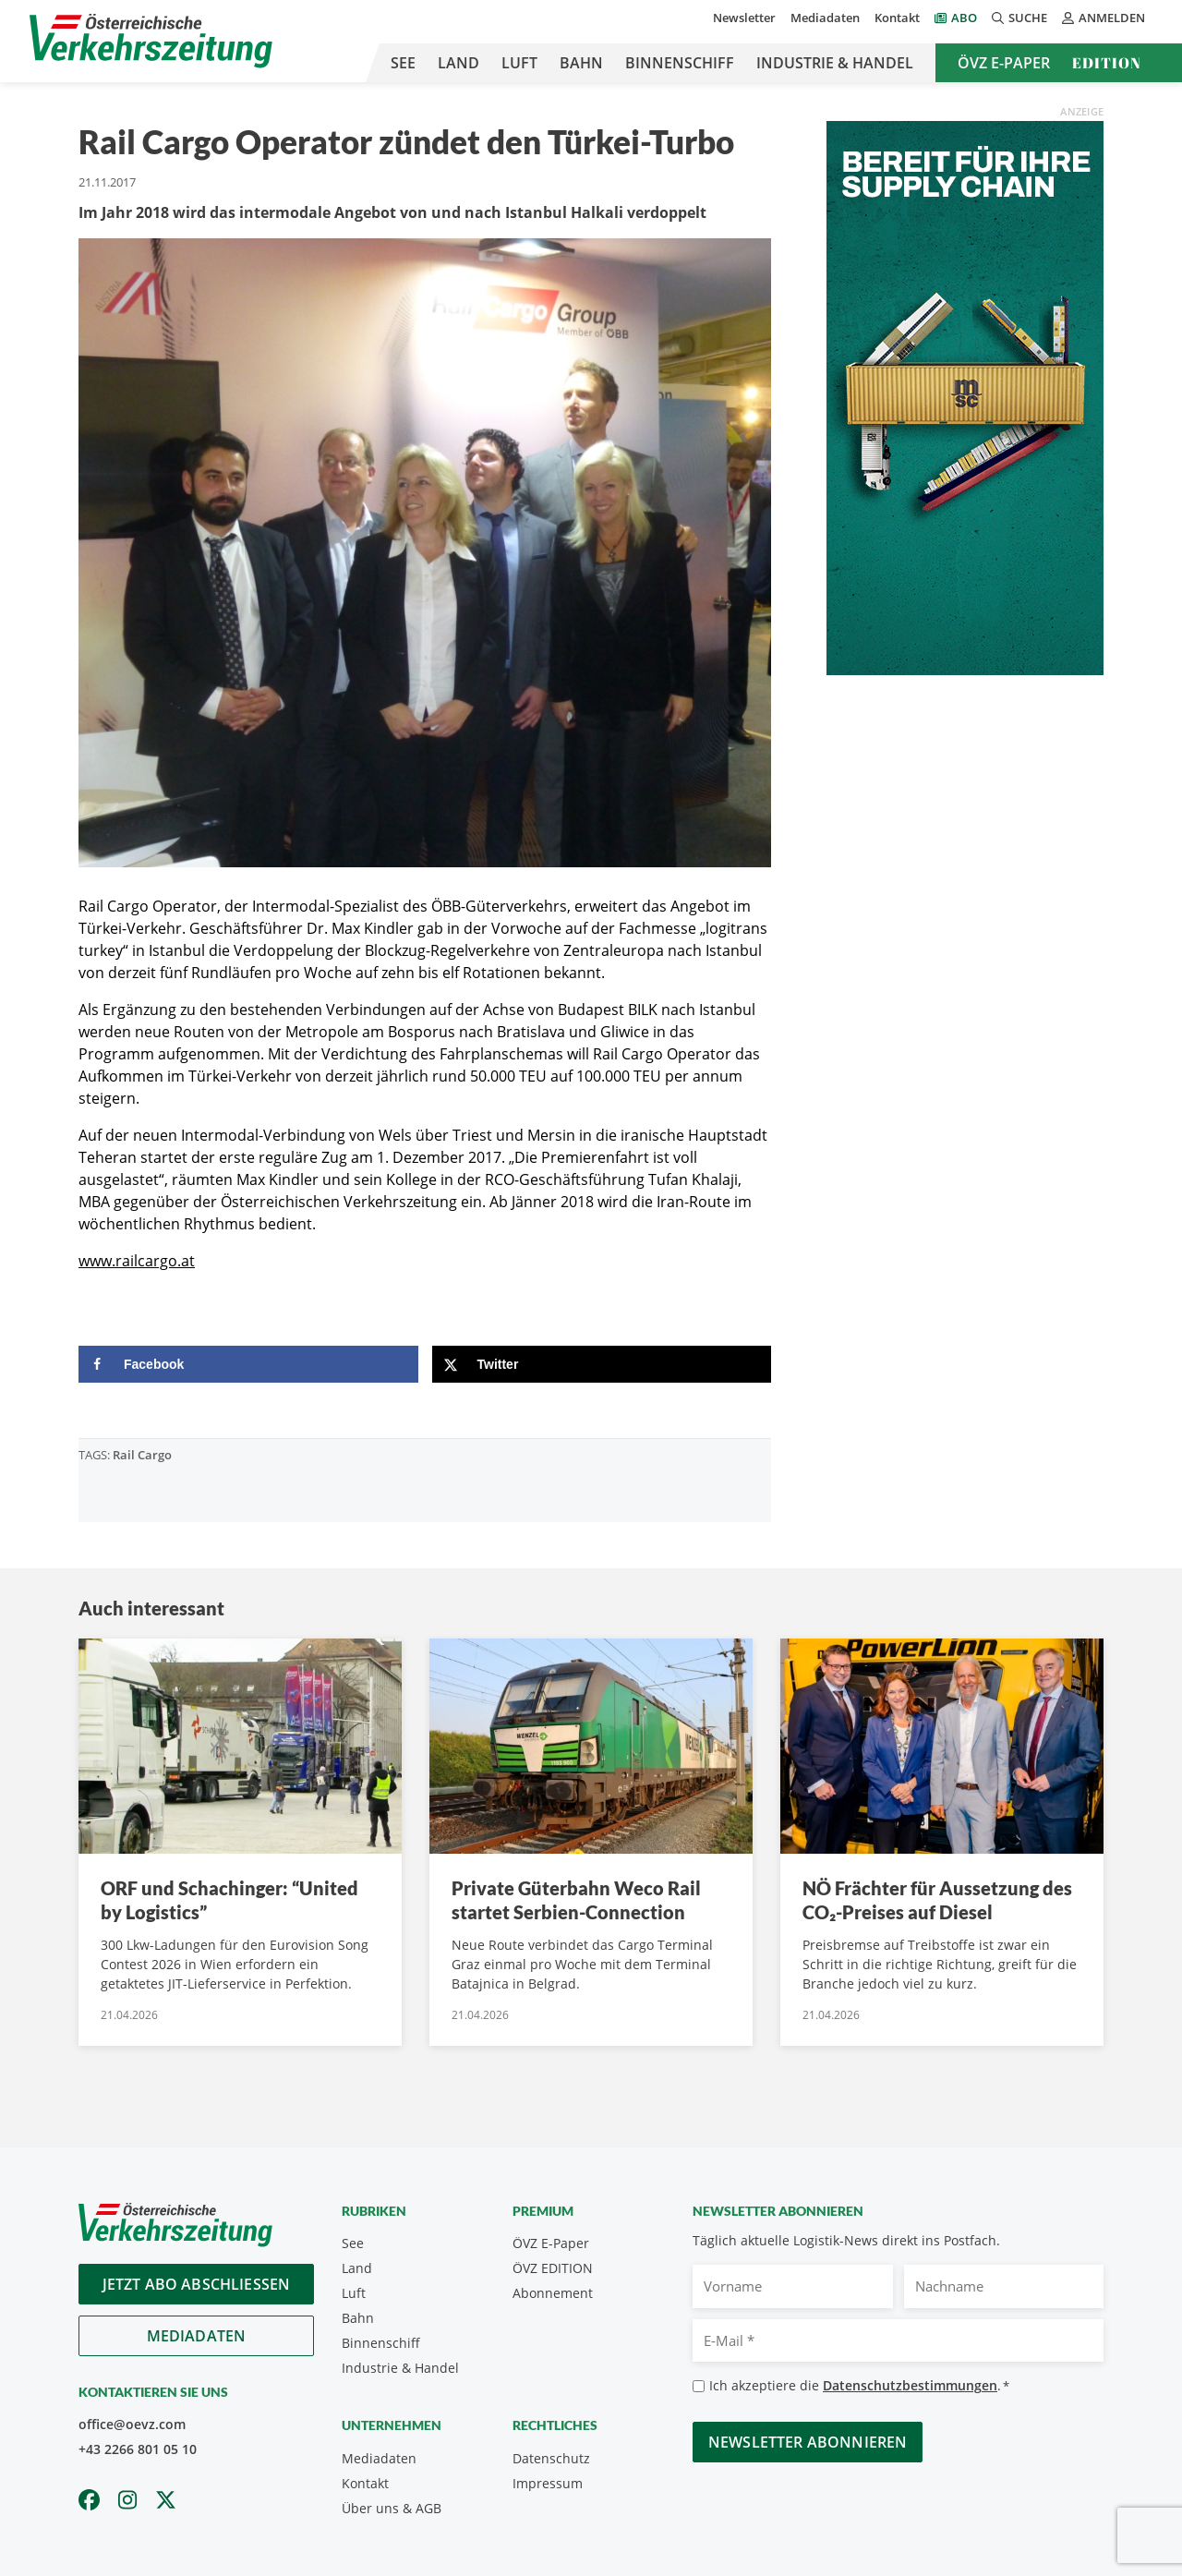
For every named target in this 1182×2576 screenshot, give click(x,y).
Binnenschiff (679, 63)
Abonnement (553, 2293)
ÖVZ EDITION (553, 2268)
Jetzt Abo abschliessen (197, 2284)
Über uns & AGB (391, 2508)
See (403, 63)
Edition (1106, 63)
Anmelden (1103, 17)
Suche (1019, 17)
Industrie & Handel (834, 63)
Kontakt (897, 17)
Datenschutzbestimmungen (910, 2385)
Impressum (548, 2483)
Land (458, 63)
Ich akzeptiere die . (859, 2386)
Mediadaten (825, 17)
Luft (519, 63)
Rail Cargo (142, 1454)
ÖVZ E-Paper (1004, 63)
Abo (964, 17)
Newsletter (744, 17)
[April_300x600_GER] (965, 396)
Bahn (581, 63)
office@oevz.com (132, 2424)
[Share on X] (602, 1364)
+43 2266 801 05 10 (137, 2449)
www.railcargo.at (136, 1261)
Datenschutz (551, 2458)
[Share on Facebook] (248, 1364)
